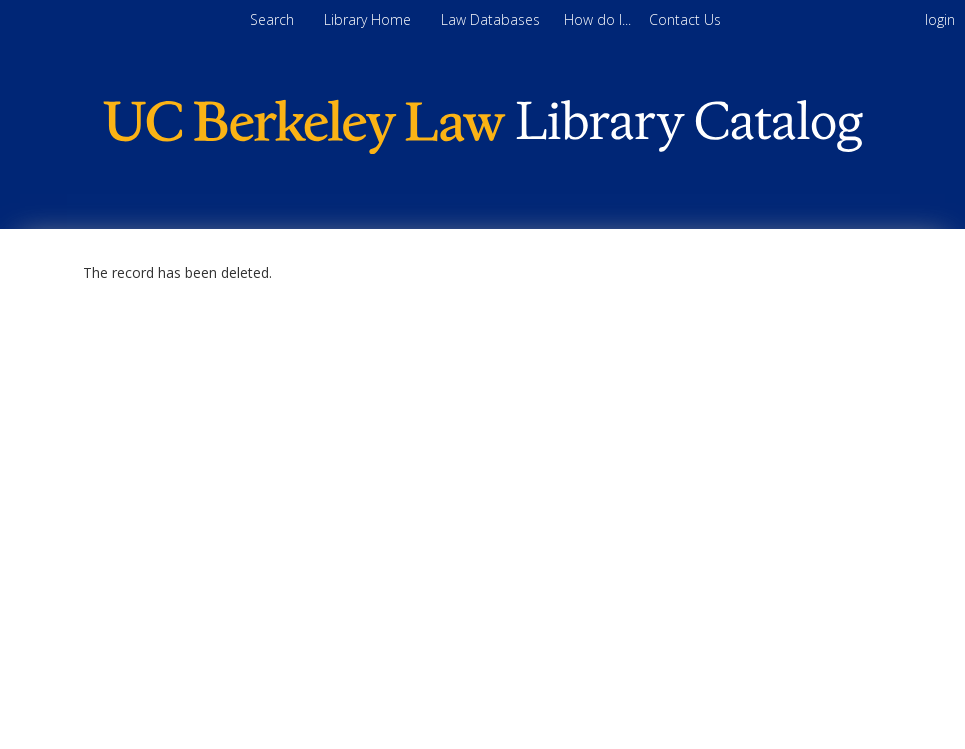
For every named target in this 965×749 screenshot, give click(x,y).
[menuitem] (599, 19)
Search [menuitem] (272, 19)
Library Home (369, 19)
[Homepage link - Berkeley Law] (483, 149)
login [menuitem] (940, 19)
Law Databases (492, 19)
